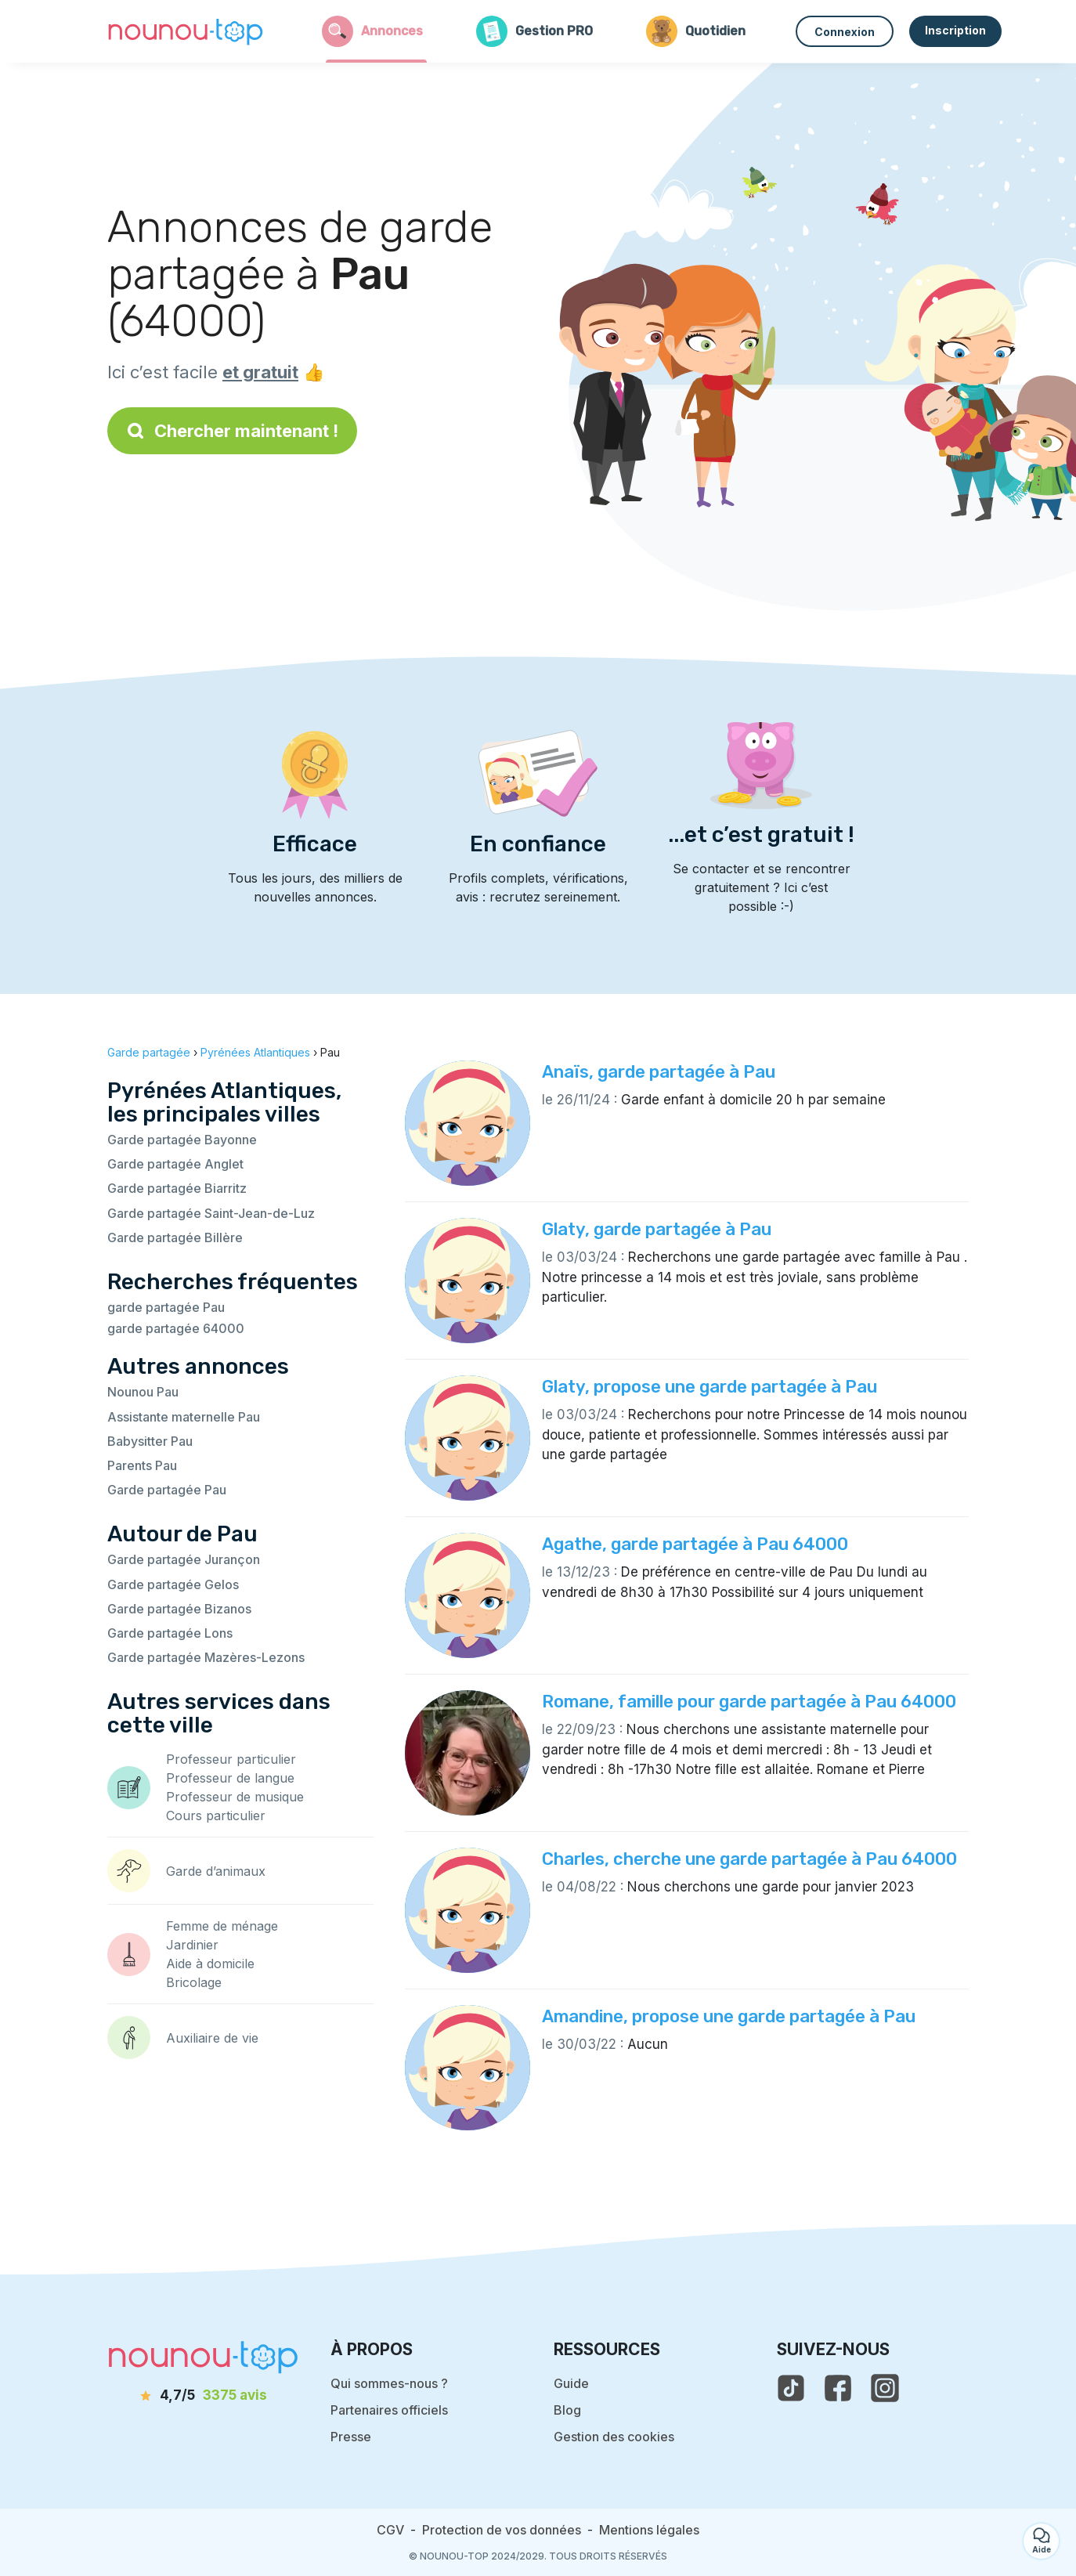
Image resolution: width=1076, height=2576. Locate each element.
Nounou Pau (143, 1392)
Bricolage (194, 1982)
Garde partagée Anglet (175, 1164)
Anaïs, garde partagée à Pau (658, 1071)
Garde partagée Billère (175, 1237)
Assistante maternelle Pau (183, 1417)
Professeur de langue (230, 1778)
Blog (567, 2410)
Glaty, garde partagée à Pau (656, 1229)
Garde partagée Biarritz (177, 1188)
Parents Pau (142, 1465)
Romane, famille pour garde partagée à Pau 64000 (749, 1701)
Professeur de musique (235, 1797)
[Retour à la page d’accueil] (185, 31)
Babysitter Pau (150, 1441)
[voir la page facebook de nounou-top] (838, 2388)
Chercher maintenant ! (232, 431)
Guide (571, 2383)
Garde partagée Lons (170, 1633)
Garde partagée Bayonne (182, 1139)
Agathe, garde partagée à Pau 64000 (695, 1544)
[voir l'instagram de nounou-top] (885, 2388)
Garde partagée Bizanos (179, 1609)
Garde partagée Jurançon (183, 1559)
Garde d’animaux (215, 1871)
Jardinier (192, 1945)
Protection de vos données (501, 2530)
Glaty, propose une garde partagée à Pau (709, 1386)
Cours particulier (215, 1815)
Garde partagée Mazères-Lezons (206, 1657)
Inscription (955, 30)
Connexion (844, 31)
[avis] (204, 2396)
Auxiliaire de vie (212, 2038)
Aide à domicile (210, 1963)
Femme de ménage (222, 1926)
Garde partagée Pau (166, 1490)
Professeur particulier (231, 1759)
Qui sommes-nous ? (389, 2383)
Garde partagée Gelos (173, 1584)
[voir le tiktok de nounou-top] (791, 2388)
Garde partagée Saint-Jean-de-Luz (211, 1213)
